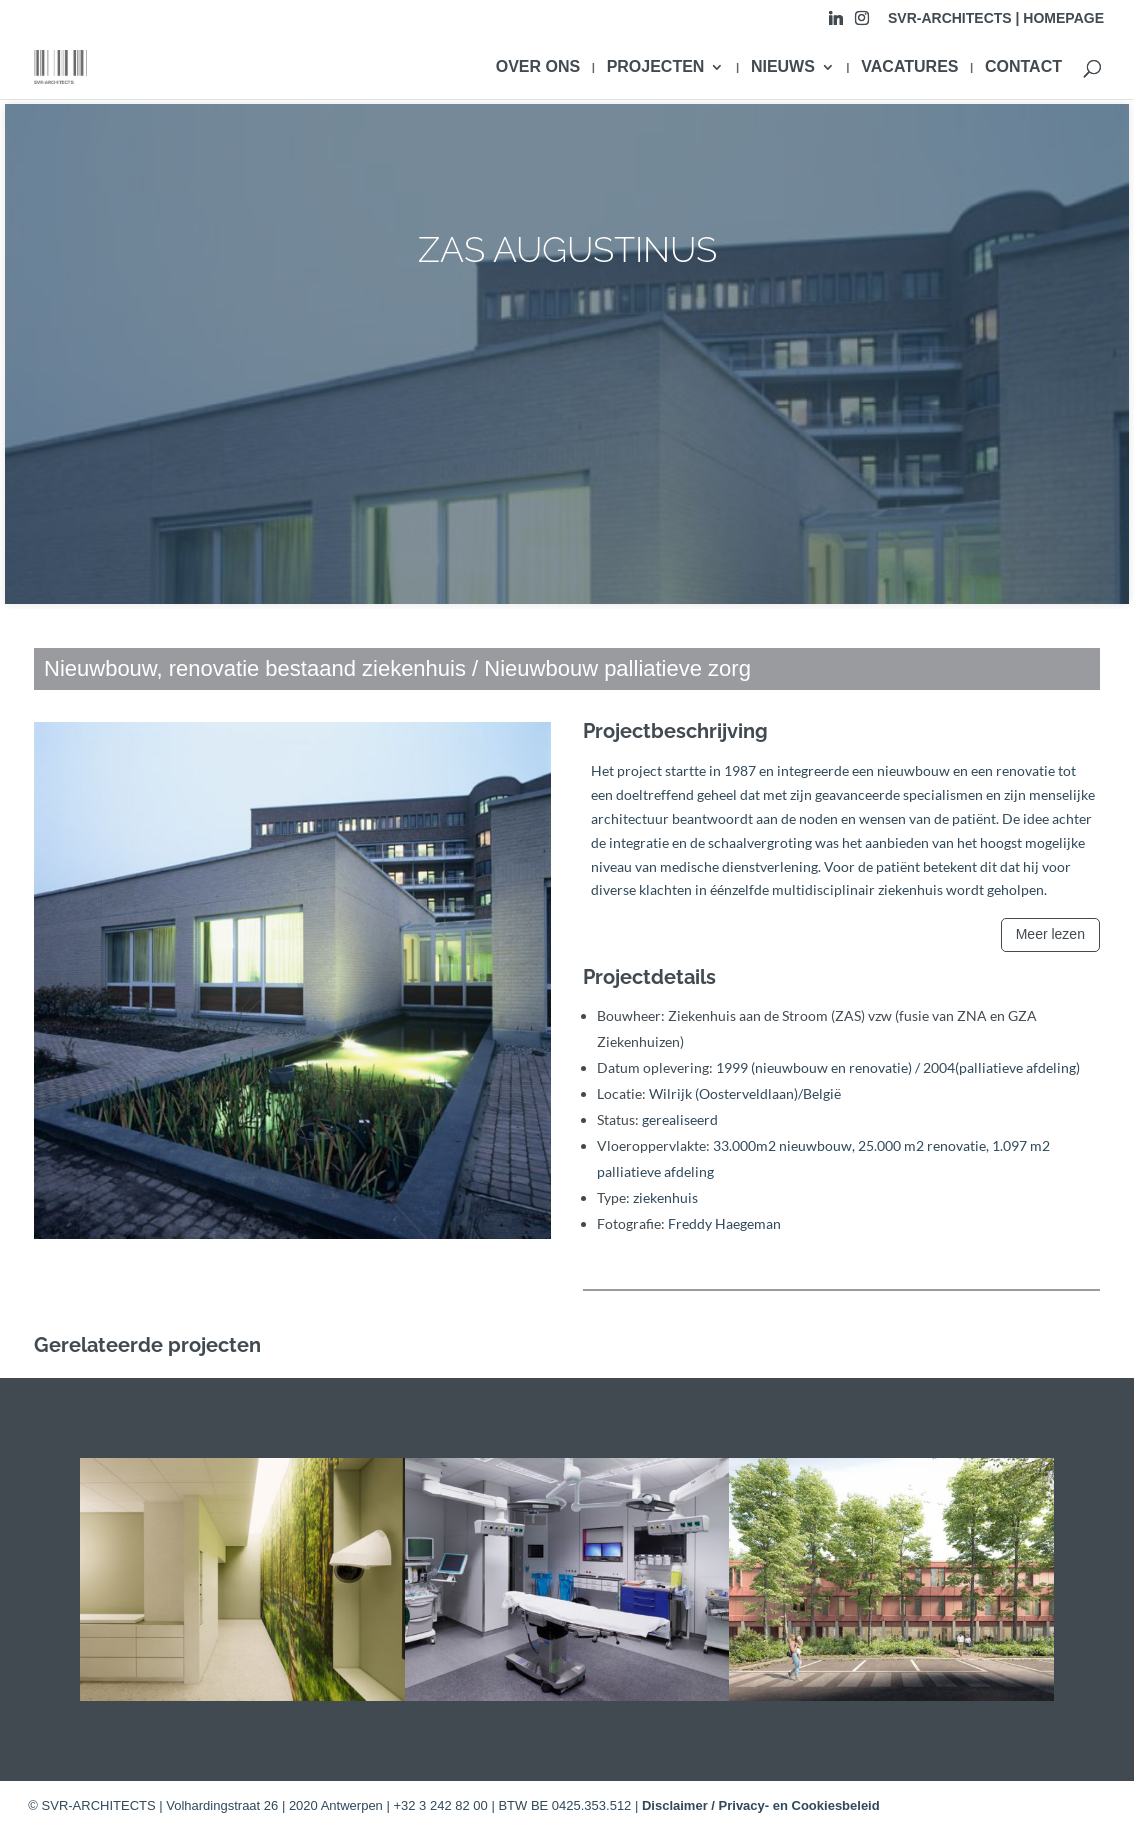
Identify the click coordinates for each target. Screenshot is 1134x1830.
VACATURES (909, 67)
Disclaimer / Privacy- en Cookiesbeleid (761, 1805)
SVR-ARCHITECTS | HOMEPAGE (996, 18)
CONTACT (1023, 67)
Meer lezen (1050, 934)
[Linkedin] (836, 23)
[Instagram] (862, 23)
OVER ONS (538, 67)
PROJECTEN (656, 67)
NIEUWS (783, 67)
